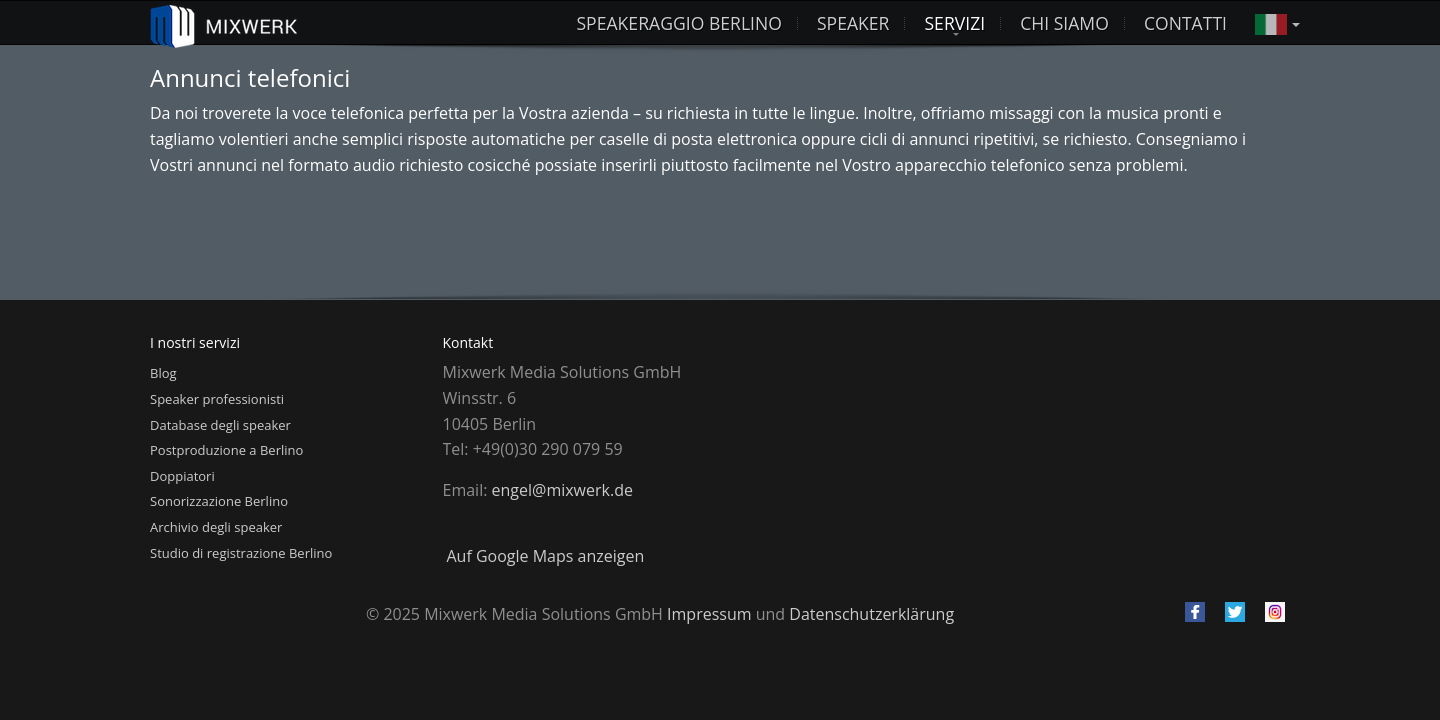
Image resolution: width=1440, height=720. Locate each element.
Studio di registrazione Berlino (241, 553)
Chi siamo (1064, 23)
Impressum (709, 614)
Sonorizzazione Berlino (219, 501)
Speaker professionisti (217, 399)
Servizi (954, 23)
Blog (163, 373)
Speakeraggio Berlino (678, 23)
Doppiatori (182, 476)
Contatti (1185, 23)
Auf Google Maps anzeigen (546, 556)
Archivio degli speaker (216, 527)
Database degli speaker (220, 425)
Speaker (853, 23)
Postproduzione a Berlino (226, 450)
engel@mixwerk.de (562, 490)
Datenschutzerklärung (871, 614)
